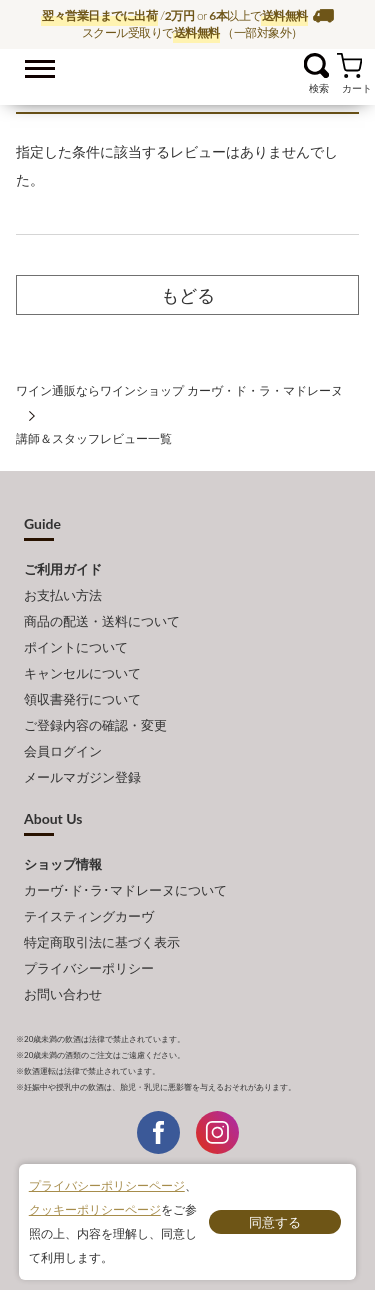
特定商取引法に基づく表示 (102, 942)
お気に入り (291, 65)
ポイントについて (76, 647)
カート (349, 65)
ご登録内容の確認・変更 (95, 725)
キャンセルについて (82, 673)
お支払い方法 (63, 595)
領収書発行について (82, 699)
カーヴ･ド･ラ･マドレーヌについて (125, 890)
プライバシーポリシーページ (107, 1185)
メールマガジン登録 (82, 777)
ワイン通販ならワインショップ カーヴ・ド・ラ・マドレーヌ (187, 71)
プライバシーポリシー (89, 968)
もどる (188, 295)
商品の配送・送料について (102, 621)
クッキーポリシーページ (95, 1209)
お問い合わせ (63, 994)
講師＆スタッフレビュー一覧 (94, 438)
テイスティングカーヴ (89, 916)
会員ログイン (63, 751)
